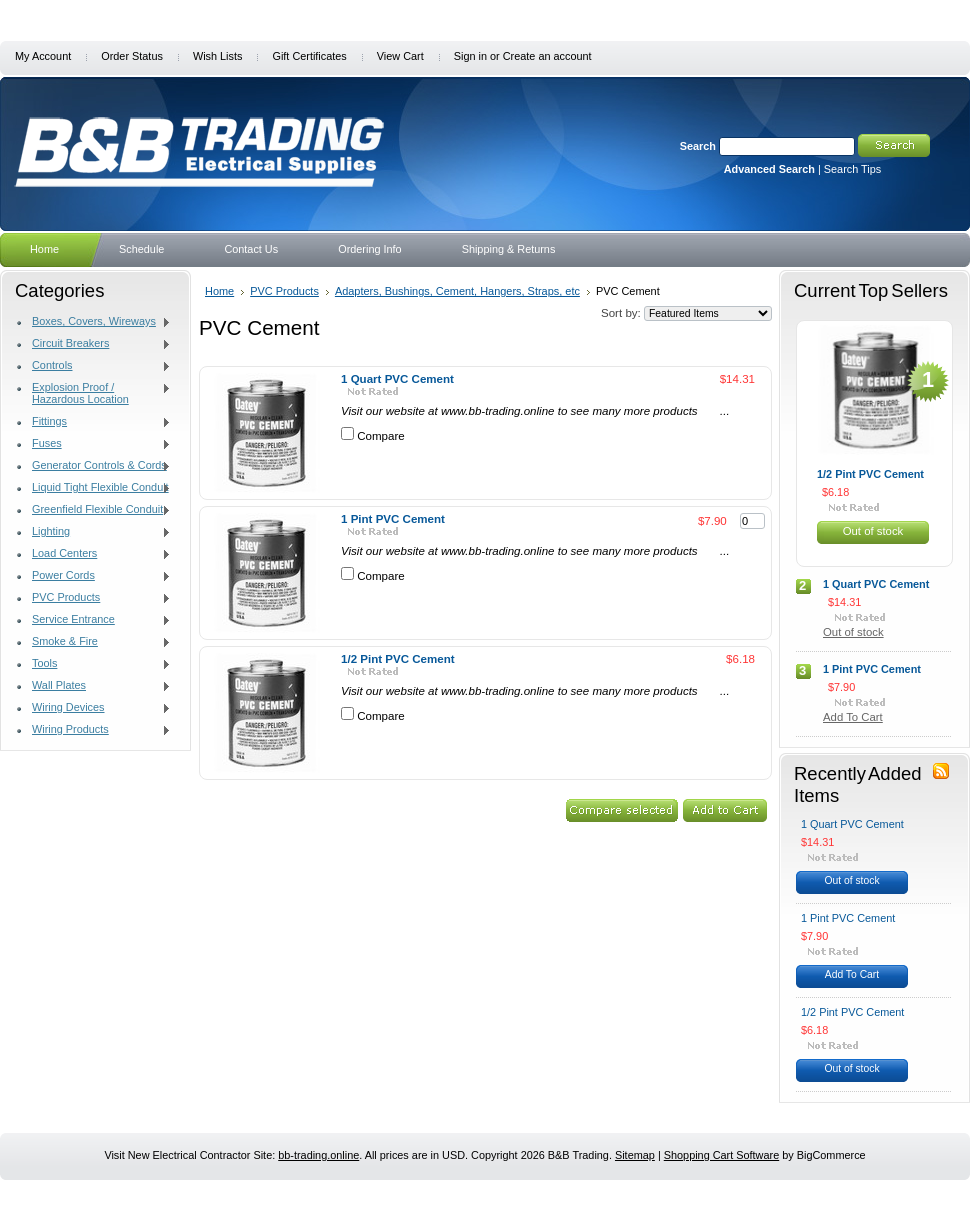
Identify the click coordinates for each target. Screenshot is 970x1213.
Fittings (94, 422)
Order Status (132, 56)
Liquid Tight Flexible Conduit (94, 488)
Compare (381, 436)
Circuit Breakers (94, 344)
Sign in (470, 56)
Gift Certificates (309, 56)
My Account (43, 56)
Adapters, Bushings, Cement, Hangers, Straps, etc (457, 291)
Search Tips (852, 169)
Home (219, 291)
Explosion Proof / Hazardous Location (94, 393)
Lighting (94, 532)
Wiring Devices (94, 708)
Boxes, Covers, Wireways (94, 322)
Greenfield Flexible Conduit (94, 510)
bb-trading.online (318, 1155)
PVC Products (94, 598)
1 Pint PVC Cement (393, 519)
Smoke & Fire (94, 642)
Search (698, 146)
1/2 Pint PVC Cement (398, 659)
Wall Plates (94, 686)
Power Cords (94, 576)
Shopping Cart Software (721, 1155)
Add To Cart (853, 717)
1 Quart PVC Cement (397, 379)
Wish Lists (218, 56)
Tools (94, 664)
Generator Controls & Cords (94, 466)
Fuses (94, 444)
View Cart (400, 56)
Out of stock (873, 531)
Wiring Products (94, 730)
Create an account (547, 56)
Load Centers (94, 554)
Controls (94, 366)
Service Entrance (94, 620)
